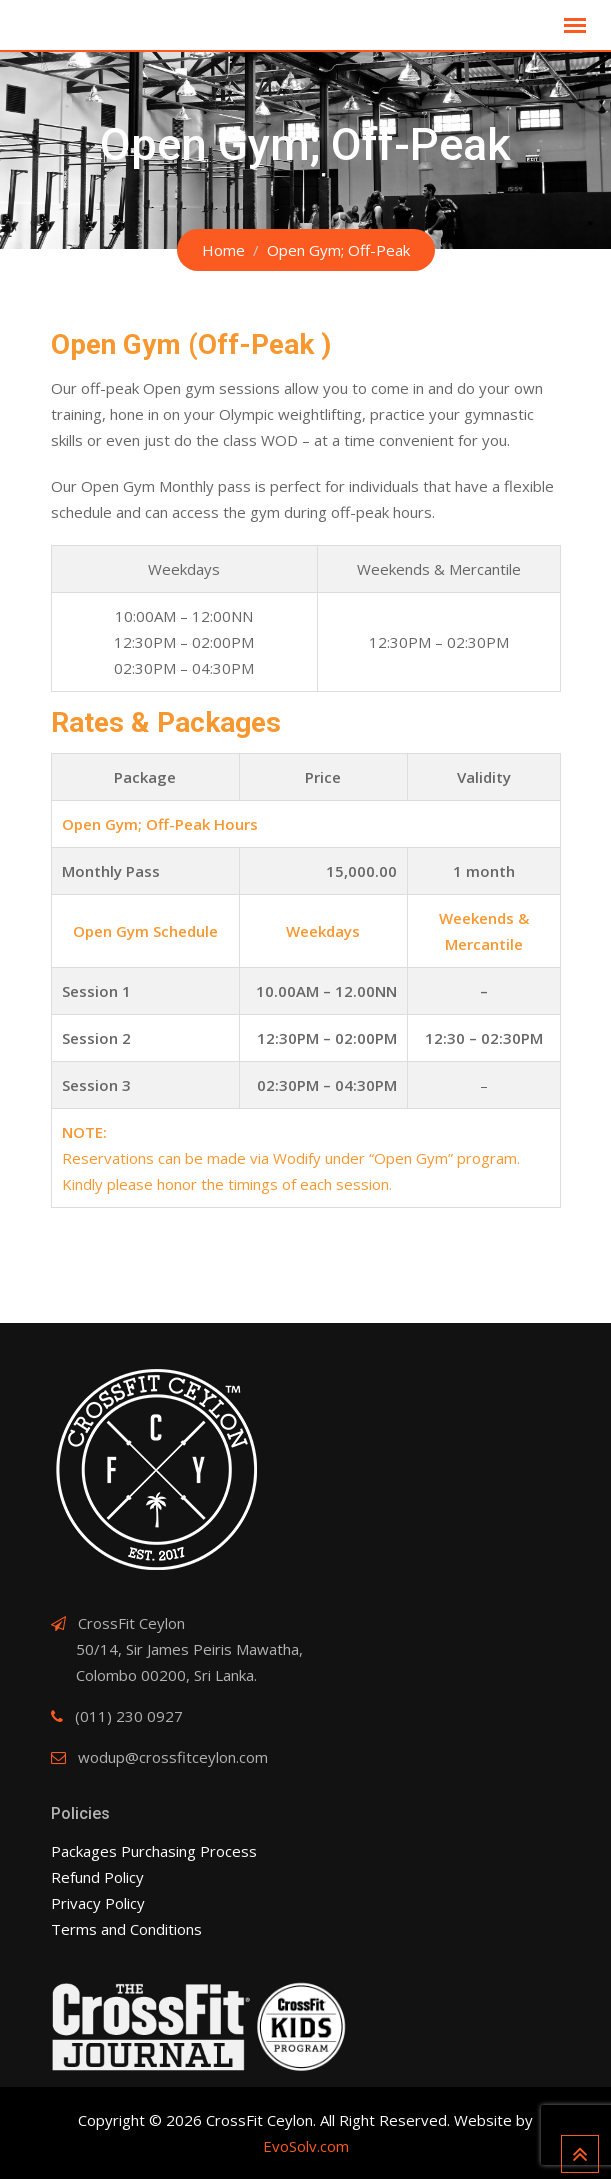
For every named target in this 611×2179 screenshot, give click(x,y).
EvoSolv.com (306, 2146)
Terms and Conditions (126, 1929)
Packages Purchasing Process (154, 1851)
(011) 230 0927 (129, 1716)
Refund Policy (97, 1877)
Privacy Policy (98, 1903)
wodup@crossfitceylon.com (173, 1757)
